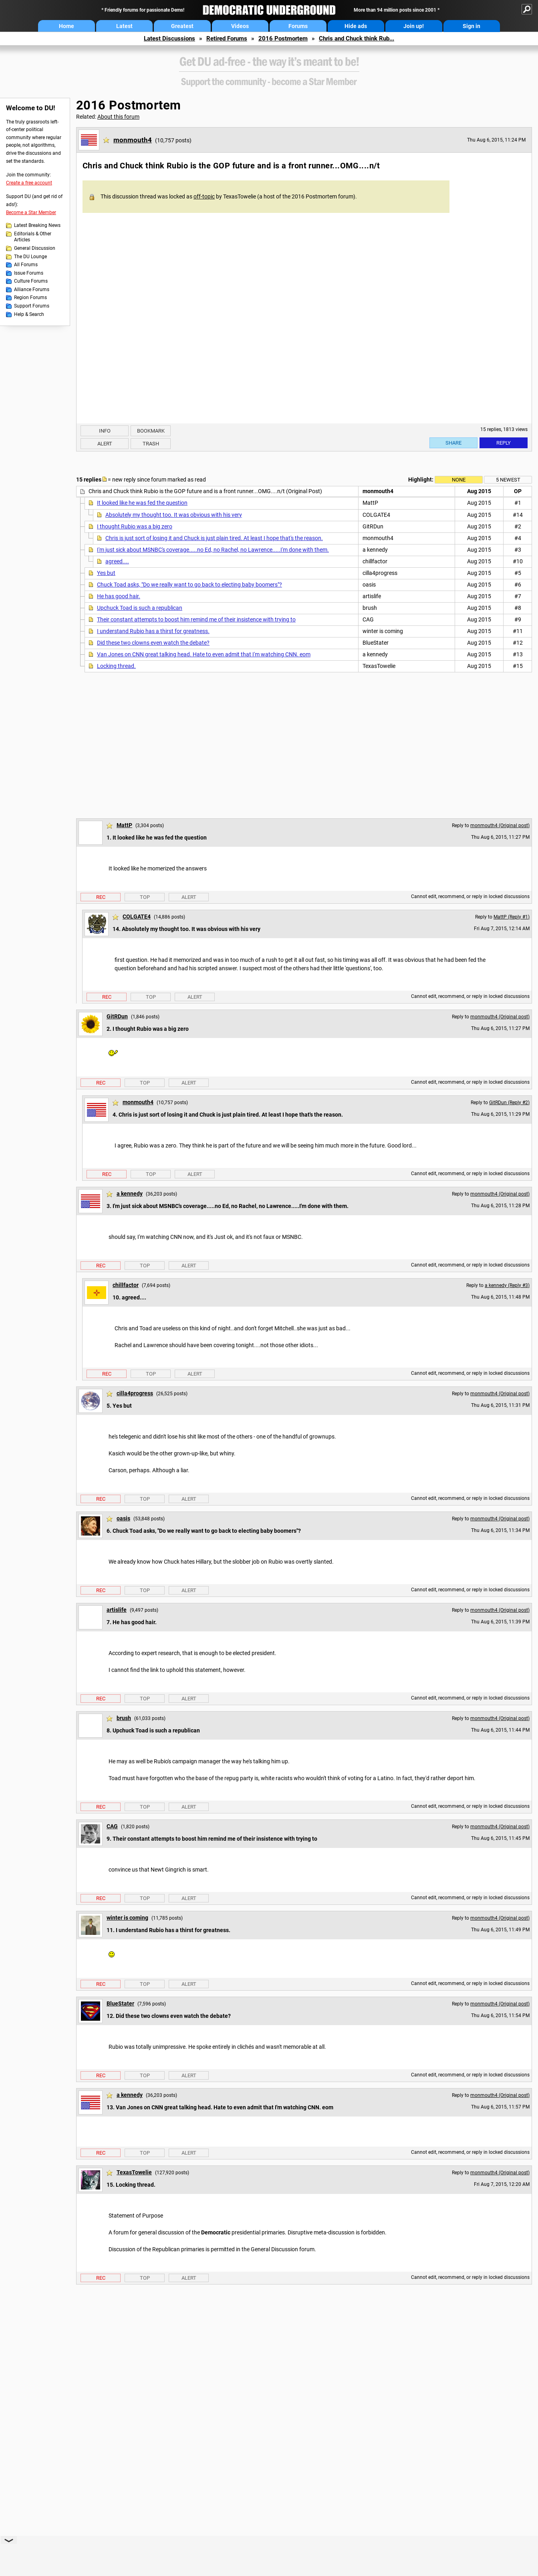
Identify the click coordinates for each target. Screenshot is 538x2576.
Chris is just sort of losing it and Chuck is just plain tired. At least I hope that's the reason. (214, 538)
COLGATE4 (137, 916)
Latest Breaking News (37, 225)
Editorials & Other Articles (32, 237)
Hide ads (356, 26)
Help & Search (29, 314)
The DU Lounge (30, 256)
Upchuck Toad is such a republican (139, 608)
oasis (123, 1518)
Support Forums (31, 306)
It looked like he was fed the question (142, 503)
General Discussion (34, 248)
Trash (151, 444)
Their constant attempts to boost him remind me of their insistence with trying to (196, 619)
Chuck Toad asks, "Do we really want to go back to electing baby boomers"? (189, 584)
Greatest (182, 26)
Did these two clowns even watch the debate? (153, 642)
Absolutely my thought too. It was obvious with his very (173, 515)
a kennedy (130, 1193)
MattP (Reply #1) (512, 917)
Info (105, 431)
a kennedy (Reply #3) (507, 1285)
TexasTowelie (134, 2172)
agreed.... (117, 561)
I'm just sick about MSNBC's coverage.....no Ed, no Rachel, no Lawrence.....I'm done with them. (213, 549)
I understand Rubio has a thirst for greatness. (153, 631)
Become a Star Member (31, 212)
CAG (112, 1826)
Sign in (471, 26)
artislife (117, 1610)
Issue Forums (28, 273)
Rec (100, 897)
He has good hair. (118, 596)
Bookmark (151, 431)
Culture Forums (31, 281)
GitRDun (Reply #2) (509, 1102)
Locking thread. (116, 666)
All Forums (26, 264)
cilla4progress (135, 1393)
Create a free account (29, 183)
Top (145, 897)
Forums (298, 26)
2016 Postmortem (283, 38)
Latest (124, 26)
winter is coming (127, 1917)
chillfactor (126, 1285)
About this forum (118, 116)
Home (66, 26)
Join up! (413, 26)
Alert (104, 444)
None (458, 480)
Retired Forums (226, 38)
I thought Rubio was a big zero (134, 526)
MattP (124, 825)
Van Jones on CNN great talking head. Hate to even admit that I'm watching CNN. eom (203, 654)
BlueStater (120, 2003)
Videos (240, 26)
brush (124, 1718)
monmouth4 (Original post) (500, 825)
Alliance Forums (31, 289)
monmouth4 (132, 140)
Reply (503, 443)
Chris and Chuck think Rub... (356, 38)
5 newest (508, 480)
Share (453, 443)
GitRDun (117, 1016)
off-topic (204, 196)
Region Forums (30, 297)
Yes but (106, 573)
